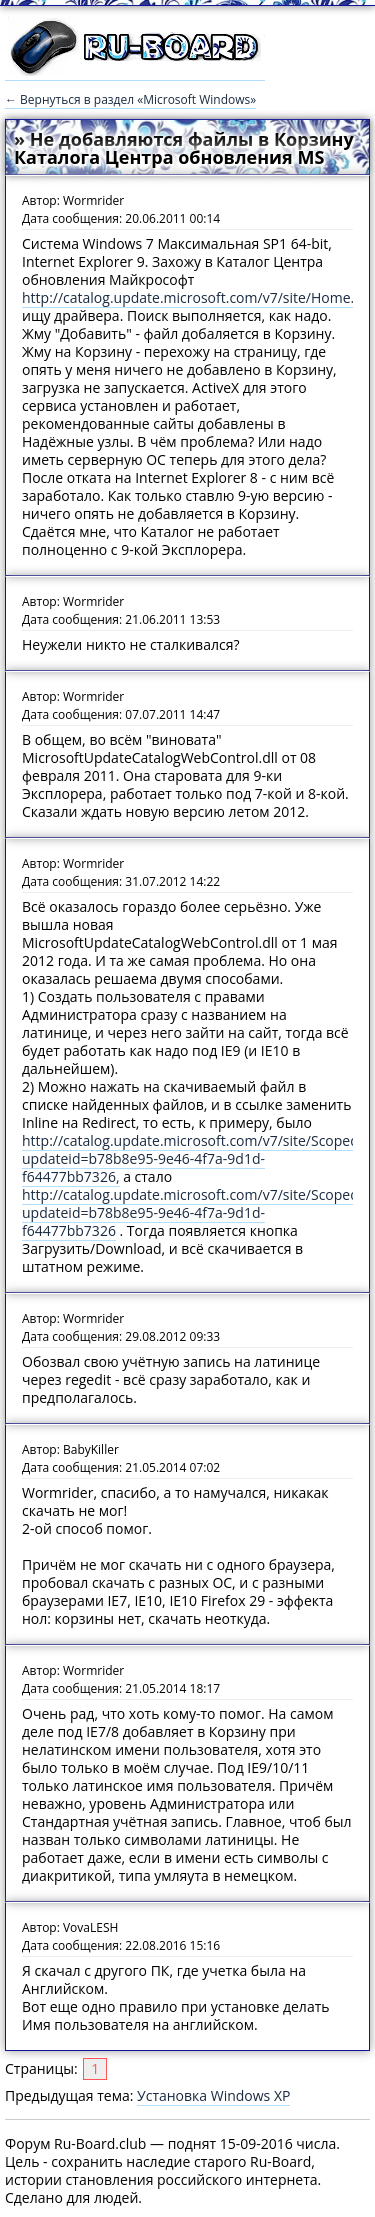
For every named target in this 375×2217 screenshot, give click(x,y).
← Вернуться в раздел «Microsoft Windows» (130, 99)
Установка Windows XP (213, 2095)
